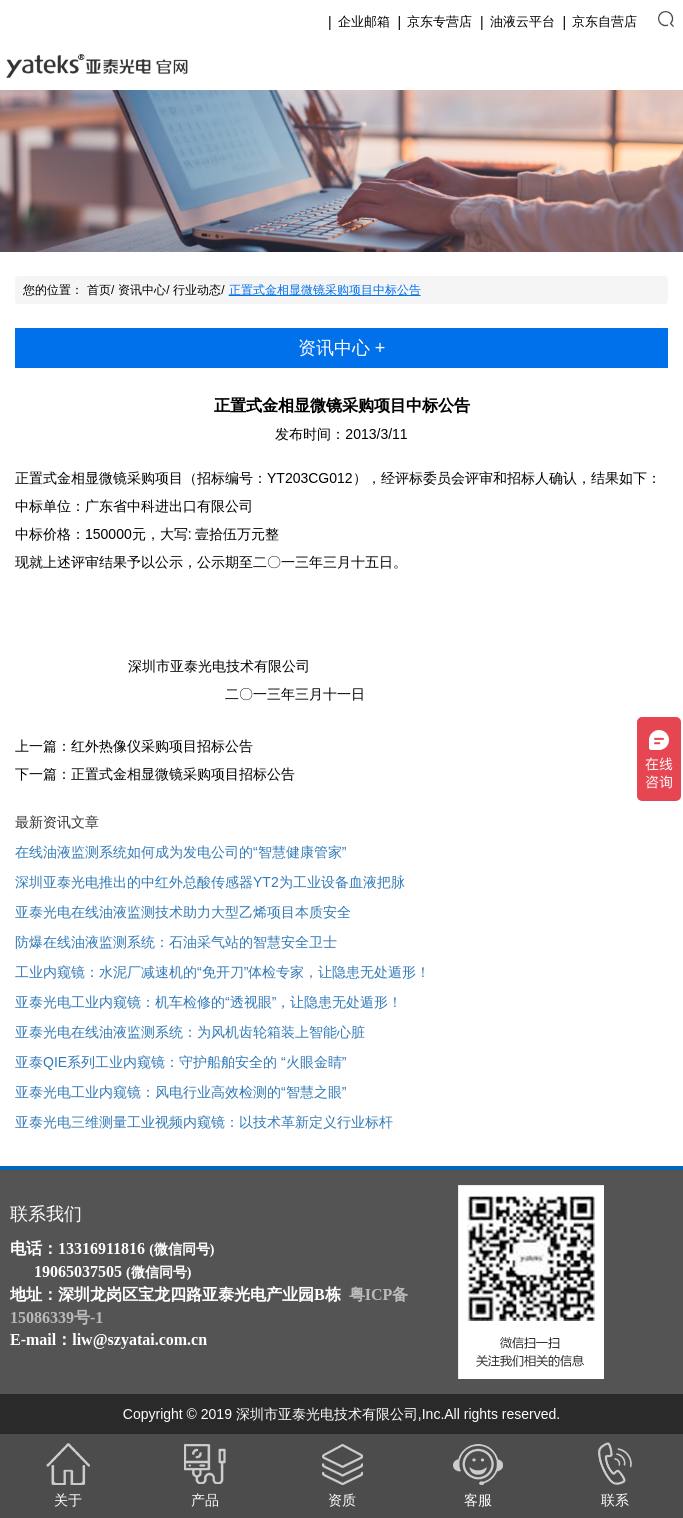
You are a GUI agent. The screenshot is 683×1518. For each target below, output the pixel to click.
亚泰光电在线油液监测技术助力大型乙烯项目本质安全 (183, 912)
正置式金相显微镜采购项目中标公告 (325, 290)
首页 (99, 290)
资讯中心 (142, 290)
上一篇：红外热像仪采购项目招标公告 (134, 746)
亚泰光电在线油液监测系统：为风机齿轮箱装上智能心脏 (190, 1032)
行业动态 (197, 290)
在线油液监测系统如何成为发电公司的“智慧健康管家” (180, 852)
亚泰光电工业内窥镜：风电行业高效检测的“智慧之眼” (180, 1092)
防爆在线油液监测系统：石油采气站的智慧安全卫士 (176, 942)
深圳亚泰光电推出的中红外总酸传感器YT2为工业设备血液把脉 (210, 882)
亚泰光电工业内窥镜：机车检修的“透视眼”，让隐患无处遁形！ (208, 1002)
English (600, 66)
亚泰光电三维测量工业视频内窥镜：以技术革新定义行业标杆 (204, 1122)
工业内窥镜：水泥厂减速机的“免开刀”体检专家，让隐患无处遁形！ (222, 972)
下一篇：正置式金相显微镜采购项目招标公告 (155, 774)
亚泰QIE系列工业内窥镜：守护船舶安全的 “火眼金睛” (180, 1062)
